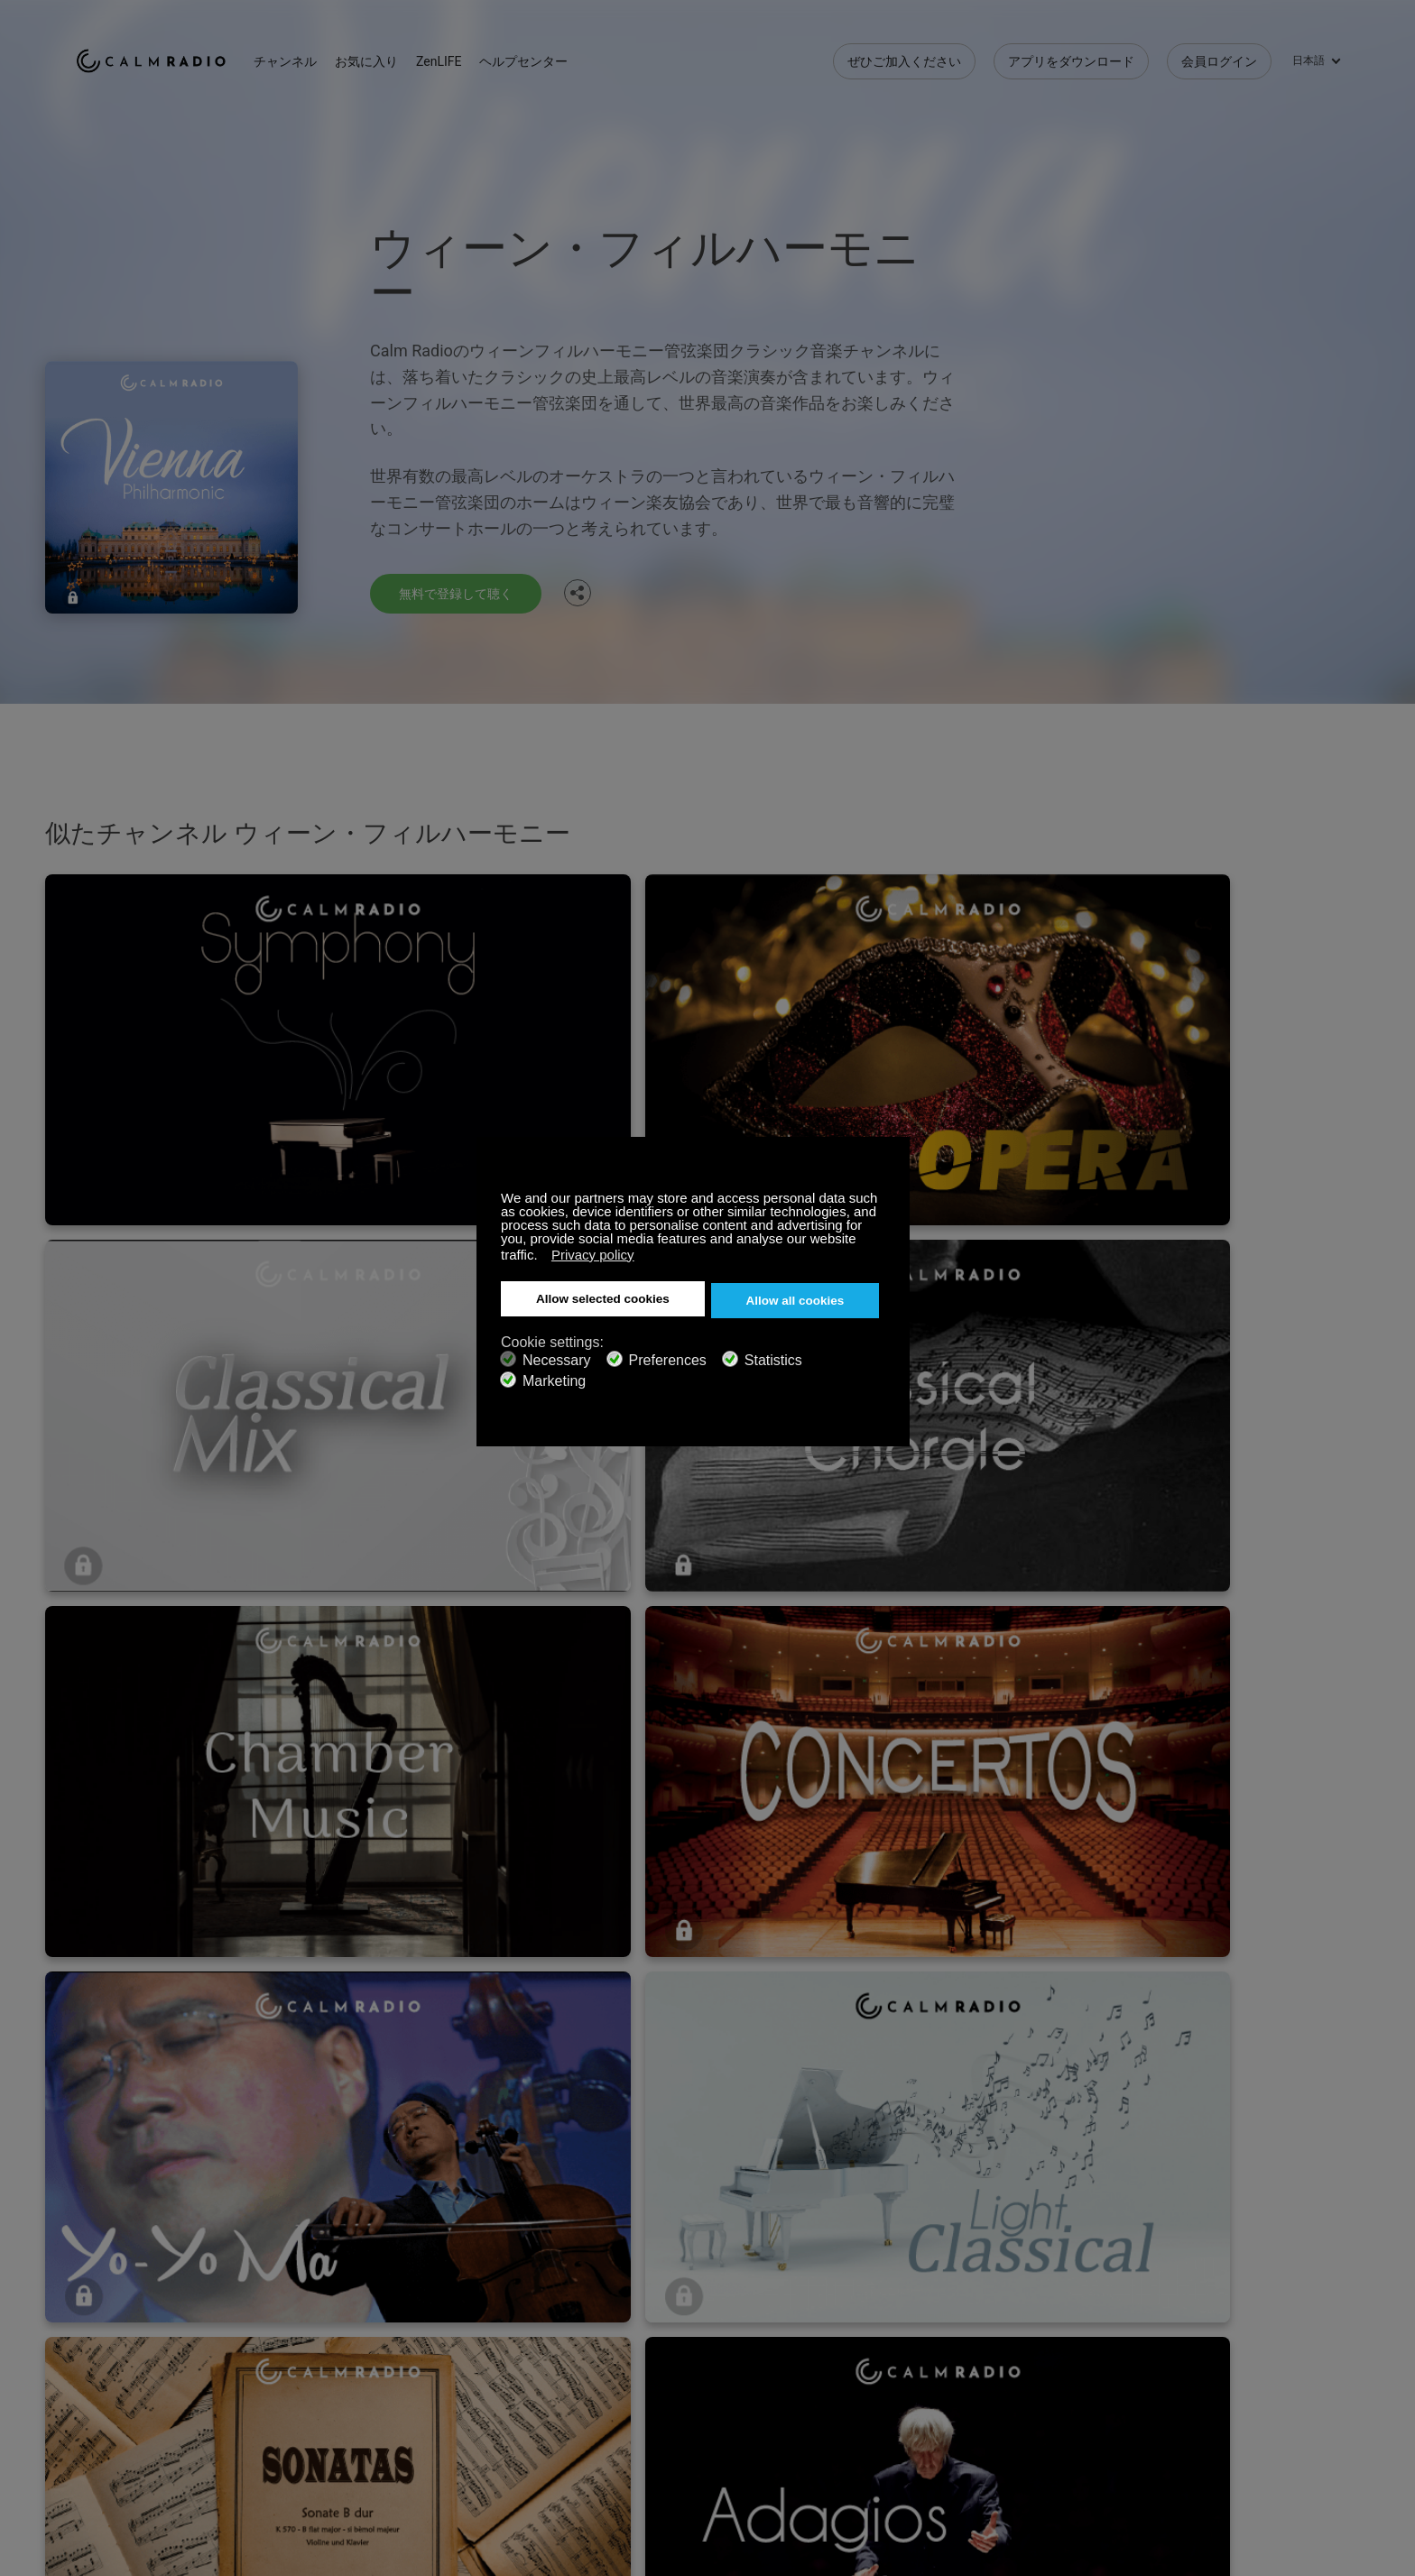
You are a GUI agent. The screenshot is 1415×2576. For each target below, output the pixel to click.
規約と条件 (107, 2463)
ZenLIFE (472, 54)
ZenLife (307, 2404)
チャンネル (319, 54)
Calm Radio (168, 54)
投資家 (516, 2463)
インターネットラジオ (139, 2433)
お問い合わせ (535, 2375)
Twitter (1268, 2372)
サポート (101, 2375)
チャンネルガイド (547, 2433)
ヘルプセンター (557, 54)
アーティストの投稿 (343, 2433)
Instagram (1327, 2372)
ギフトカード (114, 2404)
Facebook (1208, 2372)
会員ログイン (1219, 54)
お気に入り (400, 54)
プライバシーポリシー (349, 2463)
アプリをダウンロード (1071, 54)
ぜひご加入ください (904, 54)
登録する (311, 2375)
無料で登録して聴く (464, 592)
